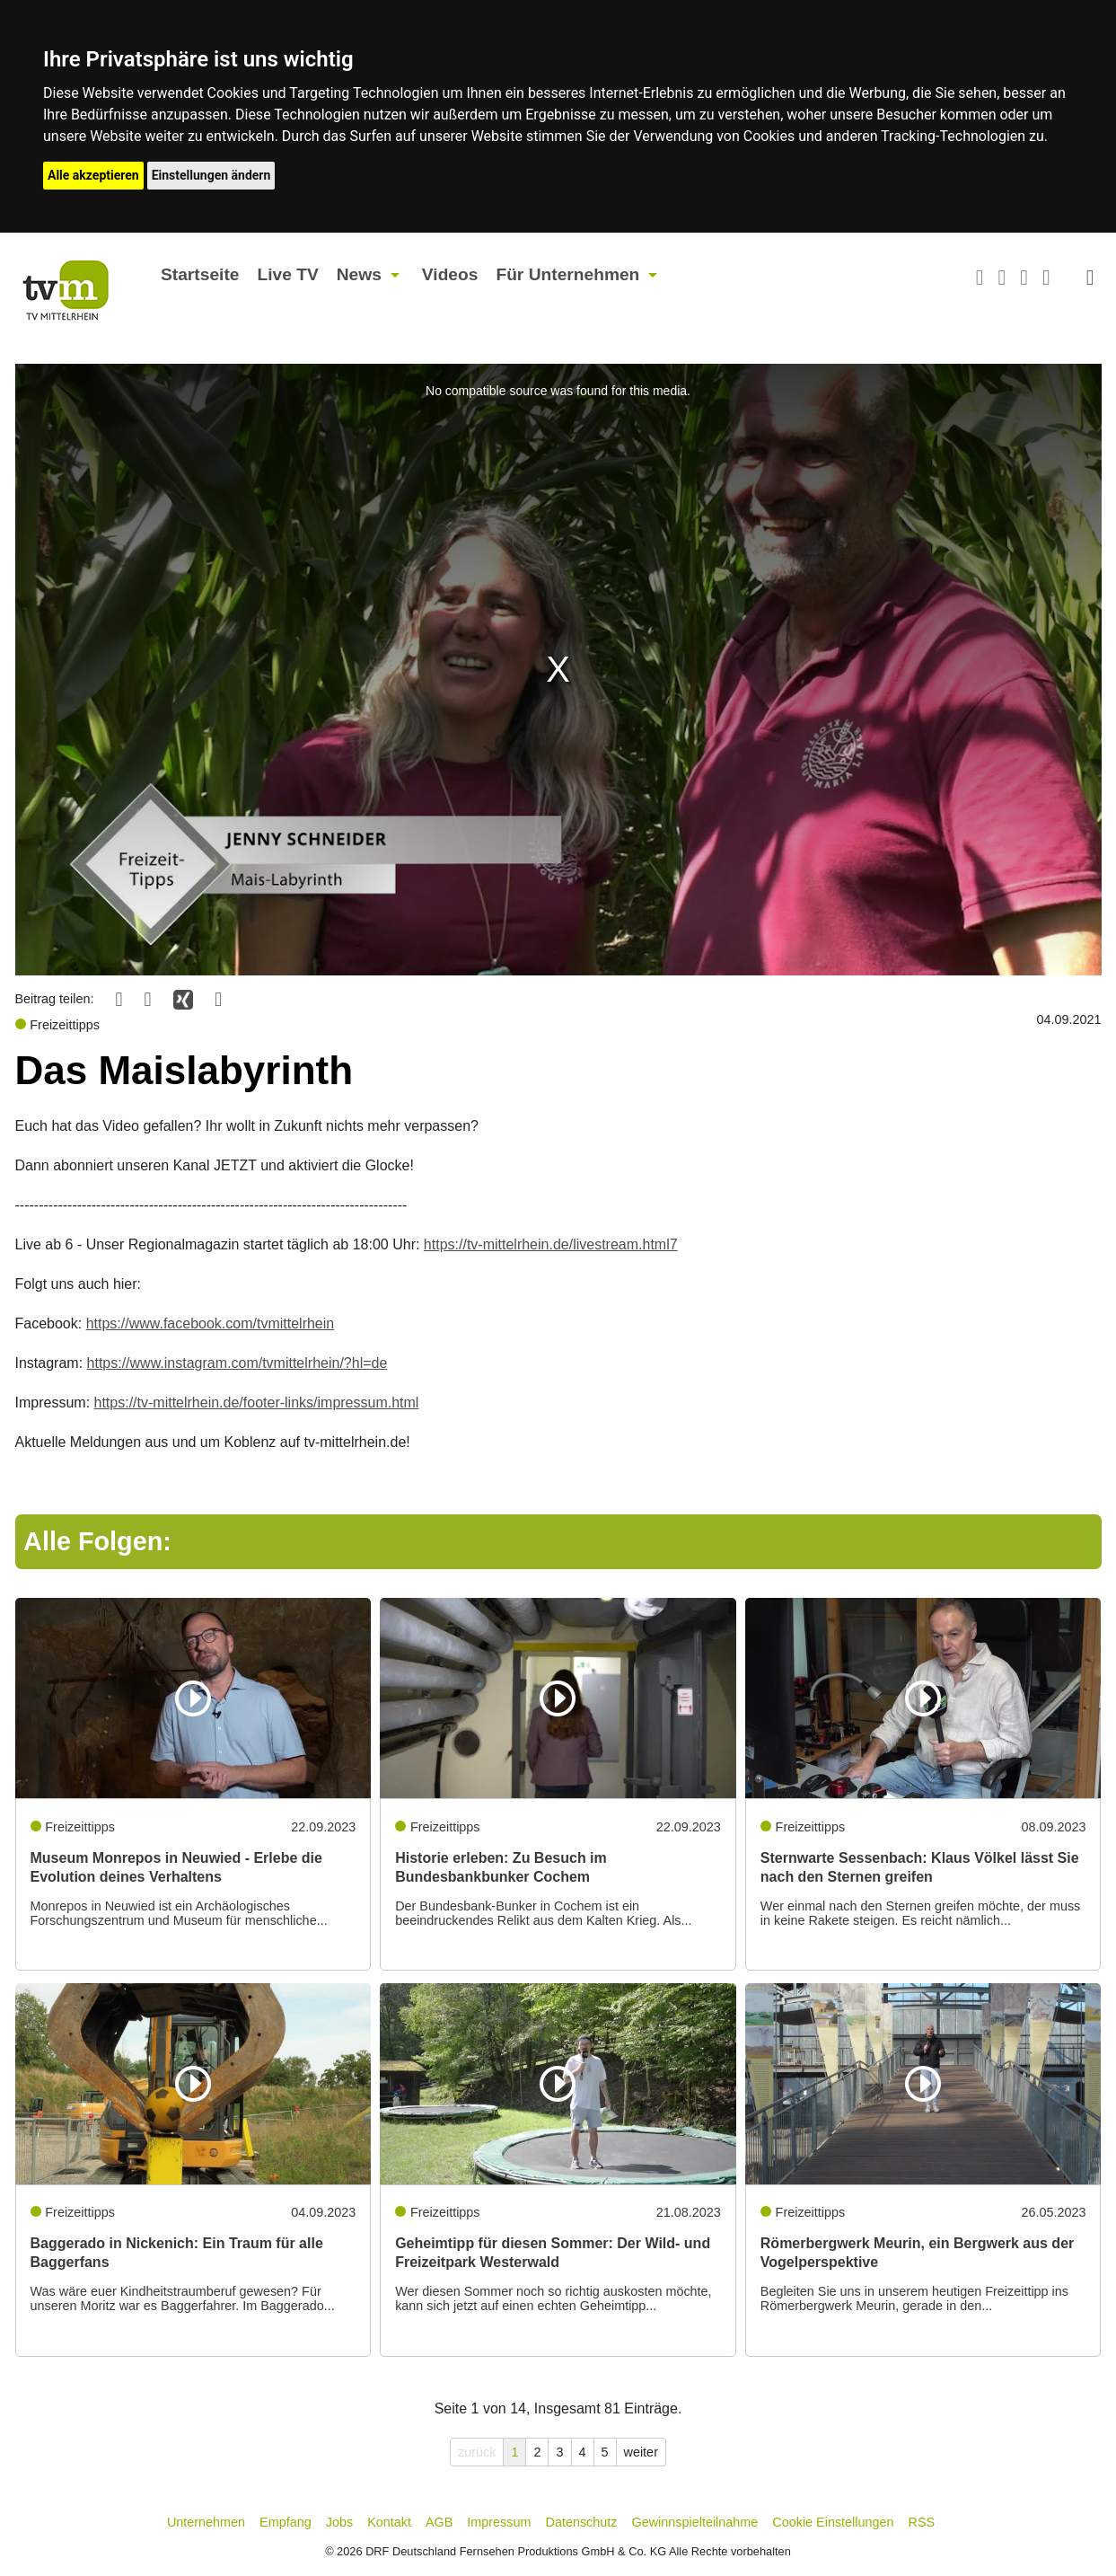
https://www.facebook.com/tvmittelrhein (210, 1323)
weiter (641, 2452)
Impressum (499, 2522)
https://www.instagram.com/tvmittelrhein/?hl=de (237, 1363)
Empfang (285, 2522)
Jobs (339, 2522)
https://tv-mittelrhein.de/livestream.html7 (551, 1244)
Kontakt (389, 2522)
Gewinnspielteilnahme (695, 2522)
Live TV (287, 274)
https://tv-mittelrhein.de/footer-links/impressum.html (256, 1402)
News (359, 274)
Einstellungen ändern (211, 175)
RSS (922, 2522)
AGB (439, 2522)
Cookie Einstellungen (832, 2522)
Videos (450, 274)
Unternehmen (206, 2522)
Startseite (200, 274)
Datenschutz (582, 2522)
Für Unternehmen (567, 274)
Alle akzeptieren (93, 175)
